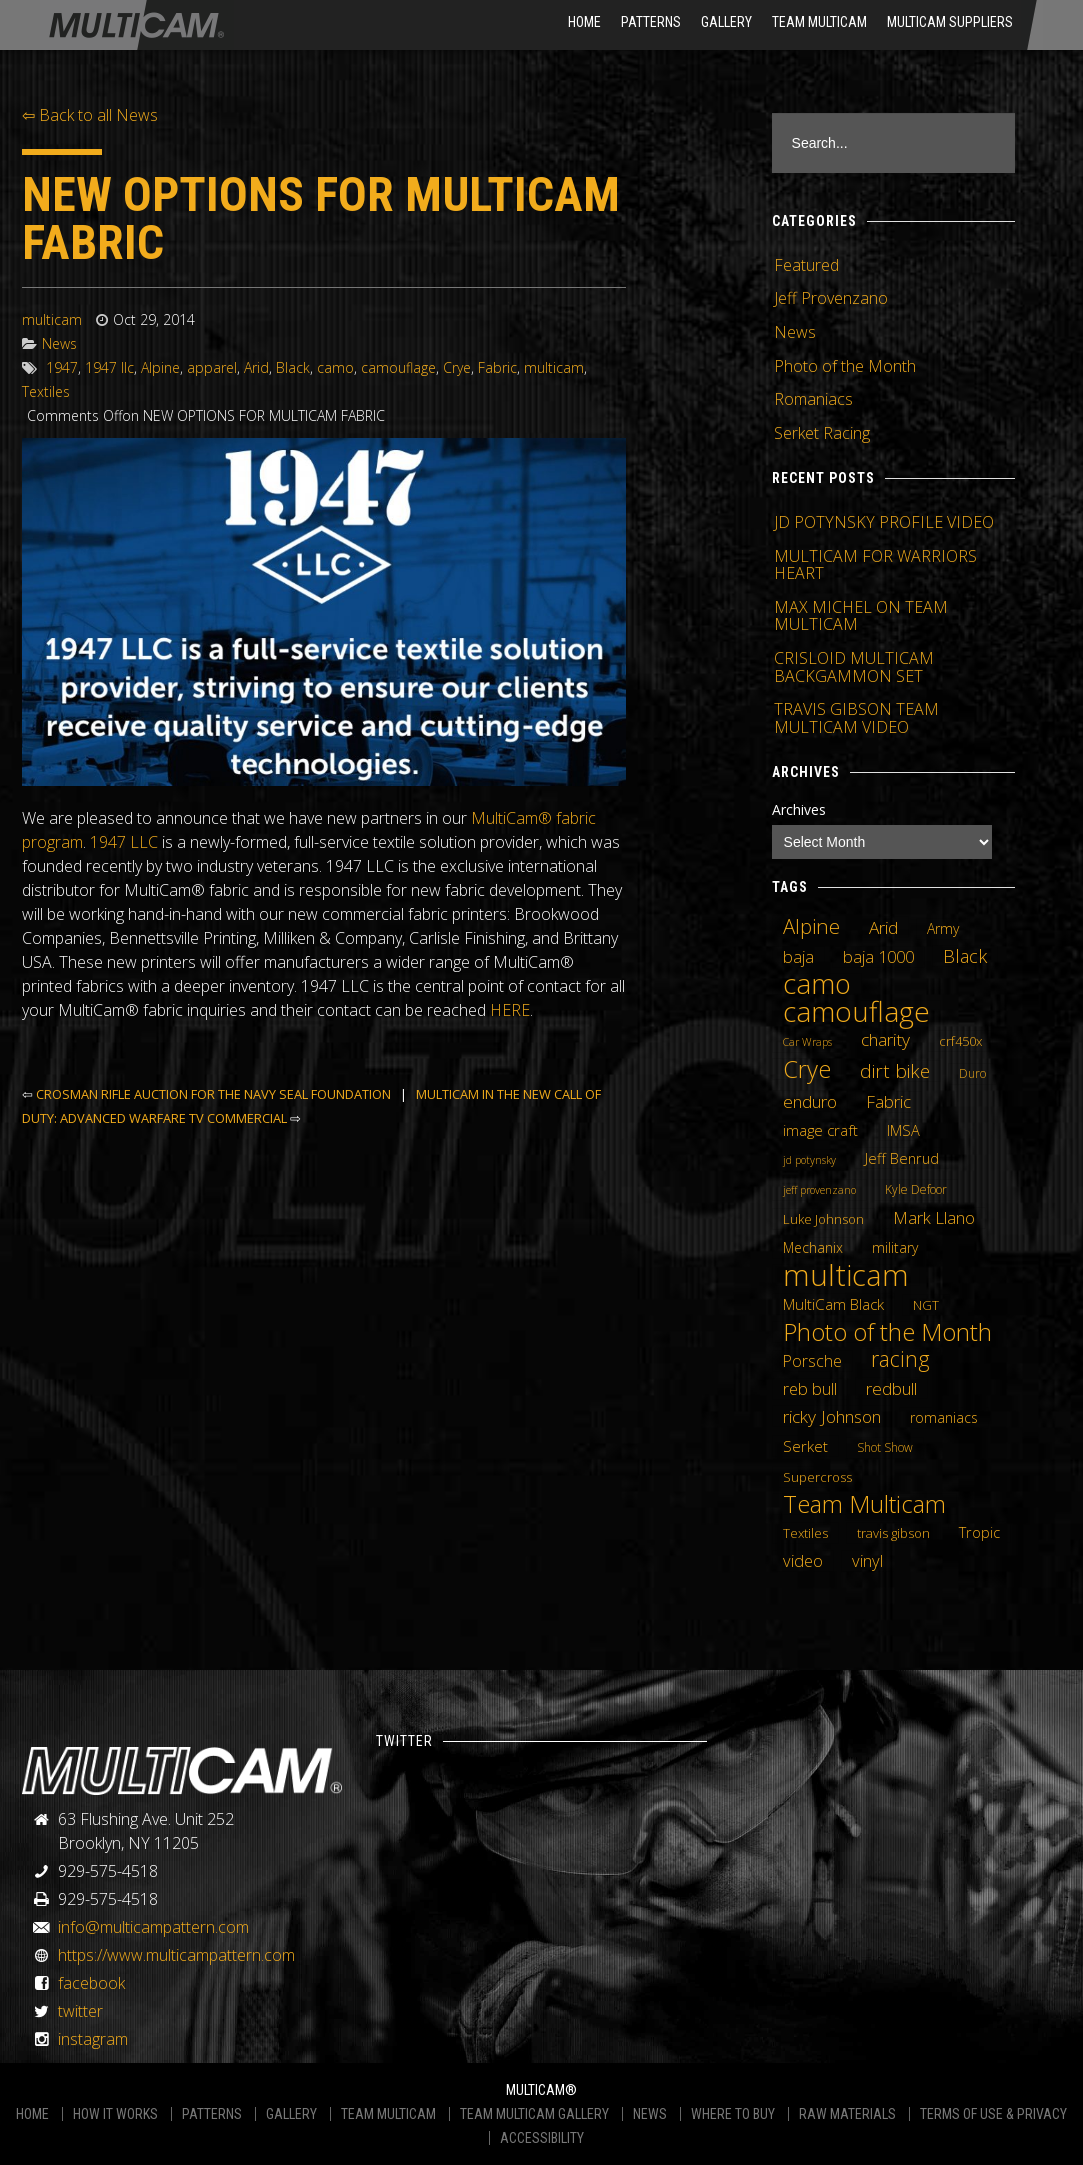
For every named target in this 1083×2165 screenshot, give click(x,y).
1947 (62, 367)
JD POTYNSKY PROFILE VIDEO (884, 522)
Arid (256, 367)
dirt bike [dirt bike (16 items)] (895, 1071)
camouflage (398, 367)
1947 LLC (124, 842)
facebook (91, 1983)
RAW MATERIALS (847, 2114)
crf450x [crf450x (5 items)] (960, 1041)
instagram (93, 2039)
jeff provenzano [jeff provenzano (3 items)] (819, 1190)
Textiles (46, 391)
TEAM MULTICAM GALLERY (534, 2114)
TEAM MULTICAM (388, 2114)
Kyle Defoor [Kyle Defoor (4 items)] (916, 1189)
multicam (52, 319)
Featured (806, 265)
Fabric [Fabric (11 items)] (888, 1102)
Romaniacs (813, 399)
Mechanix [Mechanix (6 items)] (813, 1247)
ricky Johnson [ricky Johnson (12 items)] (832, 1416)
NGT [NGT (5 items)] (926, 1305)
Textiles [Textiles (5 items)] (805, 1533)
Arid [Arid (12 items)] (883, 927)
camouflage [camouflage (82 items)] (856, 1011)
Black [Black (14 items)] (965, 956)
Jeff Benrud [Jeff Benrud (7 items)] (902, 1158)
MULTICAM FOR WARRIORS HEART (875, 565)
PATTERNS (212, 2114)
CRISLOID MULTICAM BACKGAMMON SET (854, 667)
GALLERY (291, 2114)
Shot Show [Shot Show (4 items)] (885, 1447)
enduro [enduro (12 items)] (810, 1101)
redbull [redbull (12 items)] (891, 1388)
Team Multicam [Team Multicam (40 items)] (864, 1504)
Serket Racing (822, 433)
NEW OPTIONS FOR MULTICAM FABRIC (321, 218)
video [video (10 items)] (803, 1561)
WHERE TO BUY (733, 2114)
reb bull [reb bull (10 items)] (810, 1389)
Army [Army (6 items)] (943, 928)
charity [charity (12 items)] (885, 1039)
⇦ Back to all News (90, 115)
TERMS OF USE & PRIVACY (993, 2114)
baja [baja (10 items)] (798, 957)
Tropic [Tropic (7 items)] (979, 1532)
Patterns (651, 22)
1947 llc (109, 367)
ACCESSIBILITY (542, 2138)
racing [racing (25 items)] (900, 1359)
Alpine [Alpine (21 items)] (811, 926)
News (59, 343)
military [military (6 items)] (895, 1247)
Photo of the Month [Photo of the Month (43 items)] (887, 1332)
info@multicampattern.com (153, 1927)
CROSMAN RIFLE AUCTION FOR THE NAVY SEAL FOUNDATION (213, 1094)
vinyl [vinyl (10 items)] (867, 1561)
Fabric (497, 367)
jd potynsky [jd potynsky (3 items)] (809, 1160)
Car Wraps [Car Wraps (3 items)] (807, 1042)
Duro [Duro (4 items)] (972, 1073)
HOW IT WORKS (115, 2114)
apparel (212, 367)
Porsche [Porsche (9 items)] (812, 1361)
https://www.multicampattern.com (176, 1955)
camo (335, 367)
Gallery (726, 22)
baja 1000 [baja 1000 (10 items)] (878, 957)
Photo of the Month (845, 366)
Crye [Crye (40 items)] (807, 1069)
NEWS (650, 2114)
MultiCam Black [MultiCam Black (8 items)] (833, 1304)
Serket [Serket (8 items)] (805, 1446)
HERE (510, 1010)
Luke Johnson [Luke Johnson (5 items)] (823, 1219)
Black (293, 367)
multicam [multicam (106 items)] (846, 1275)
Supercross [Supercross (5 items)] (817, 1477)
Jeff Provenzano (831, 298)
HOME (584, 22)
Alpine (160, 367)
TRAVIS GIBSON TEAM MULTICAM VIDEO (856, 718)
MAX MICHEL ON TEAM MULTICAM (861, 616)
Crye (457, 367)
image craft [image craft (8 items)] (820, 1130)
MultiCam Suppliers (950, 22)
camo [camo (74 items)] (817, 984)
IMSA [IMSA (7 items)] (903, 1130)
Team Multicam (819, 22)
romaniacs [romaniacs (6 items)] (944, 1417)
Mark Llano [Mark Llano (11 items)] (934, 1218)
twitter (80, 2011)
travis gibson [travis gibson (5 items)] (893, 1533)
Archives (799, 809)
